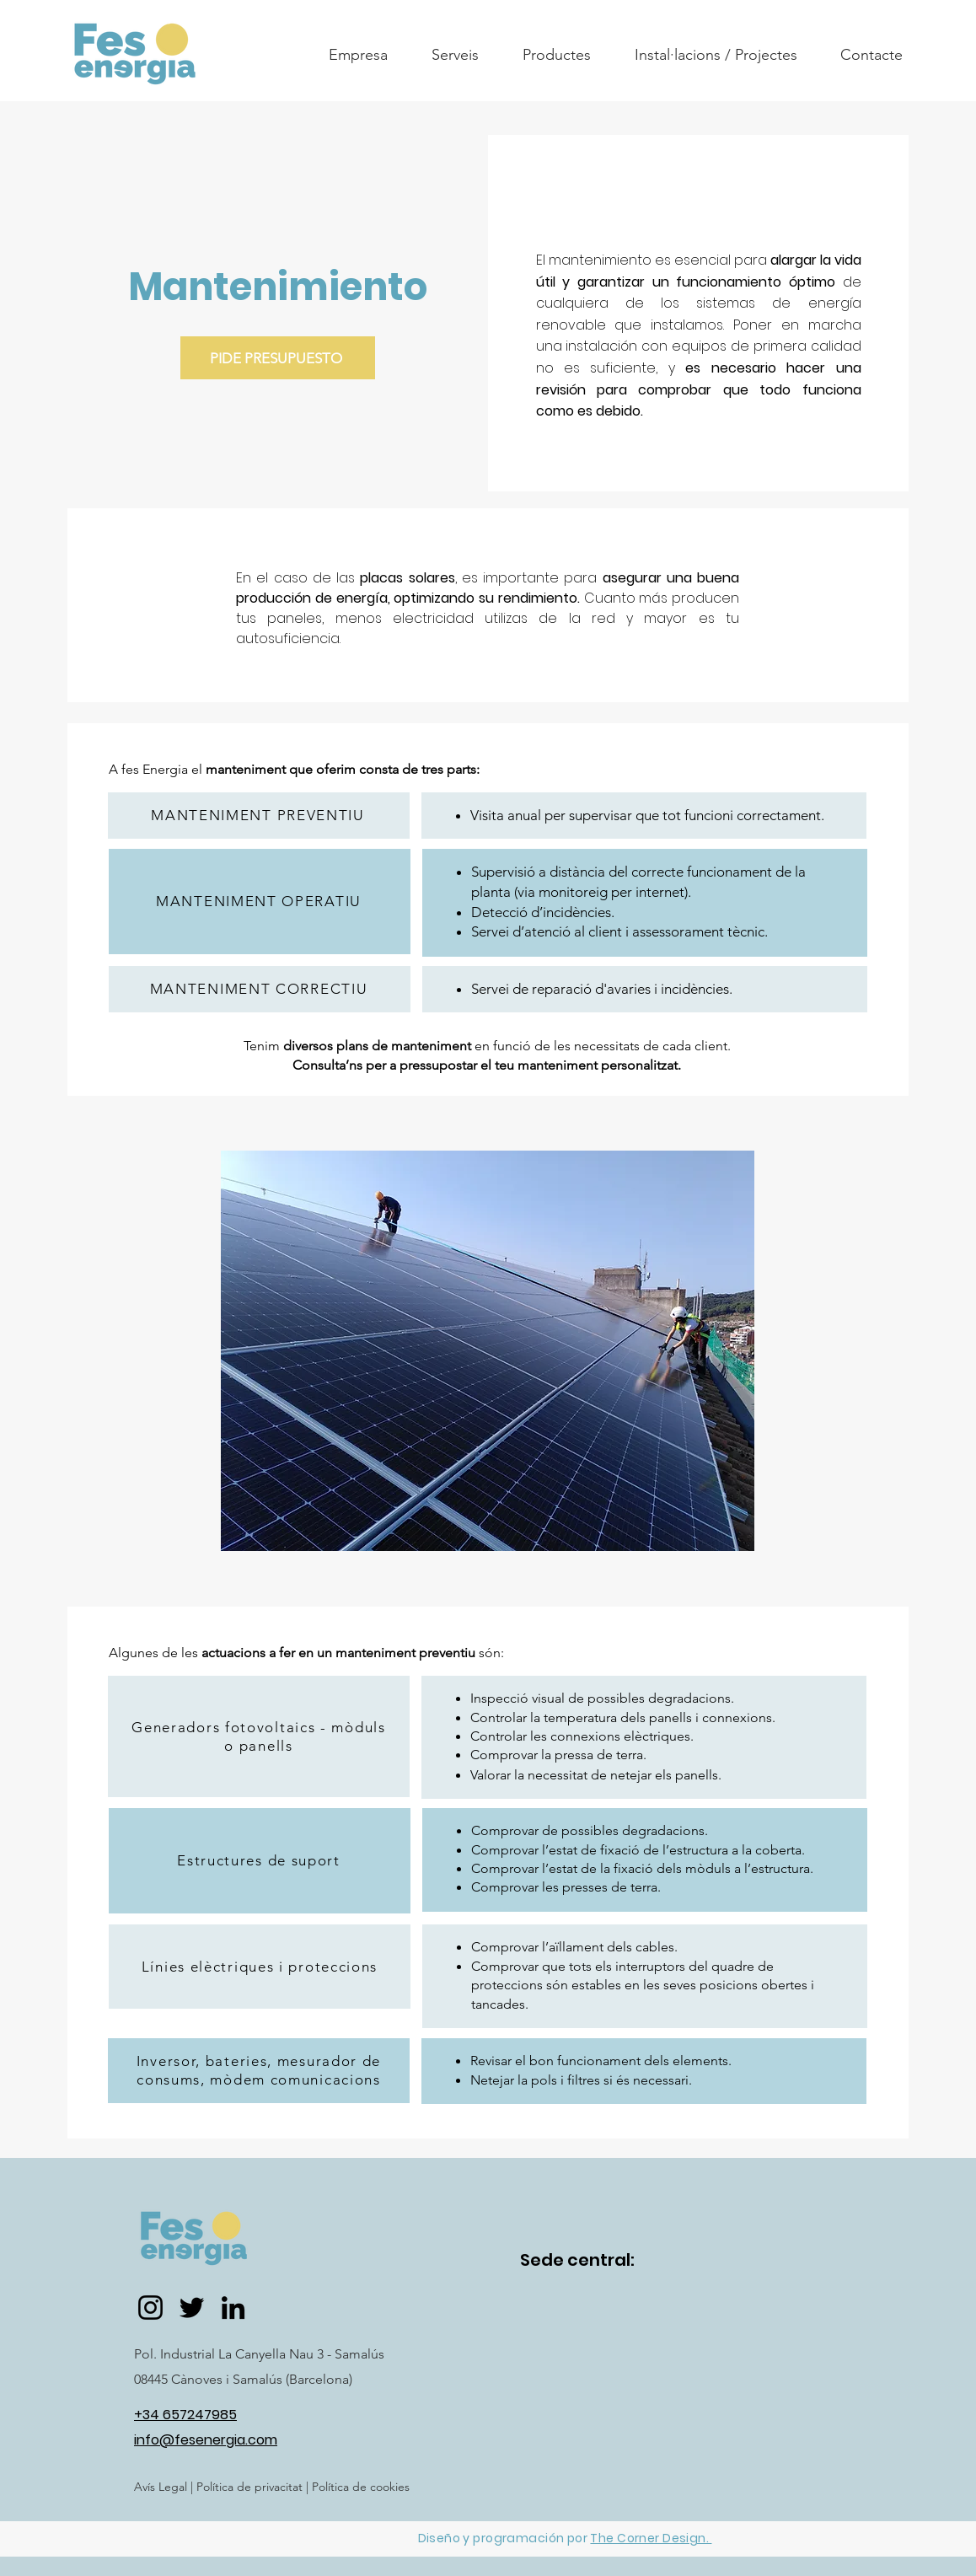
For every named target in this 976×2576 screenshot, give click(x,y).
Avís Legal (160, 2486)
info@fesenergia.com (205, 2440)
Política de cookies (361, 2486)
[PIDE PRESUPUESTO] (277, 357)
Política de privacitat (248, 2486)
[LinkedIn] (233, 2307)
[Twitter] (191, 2307)
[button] (358, 54)
